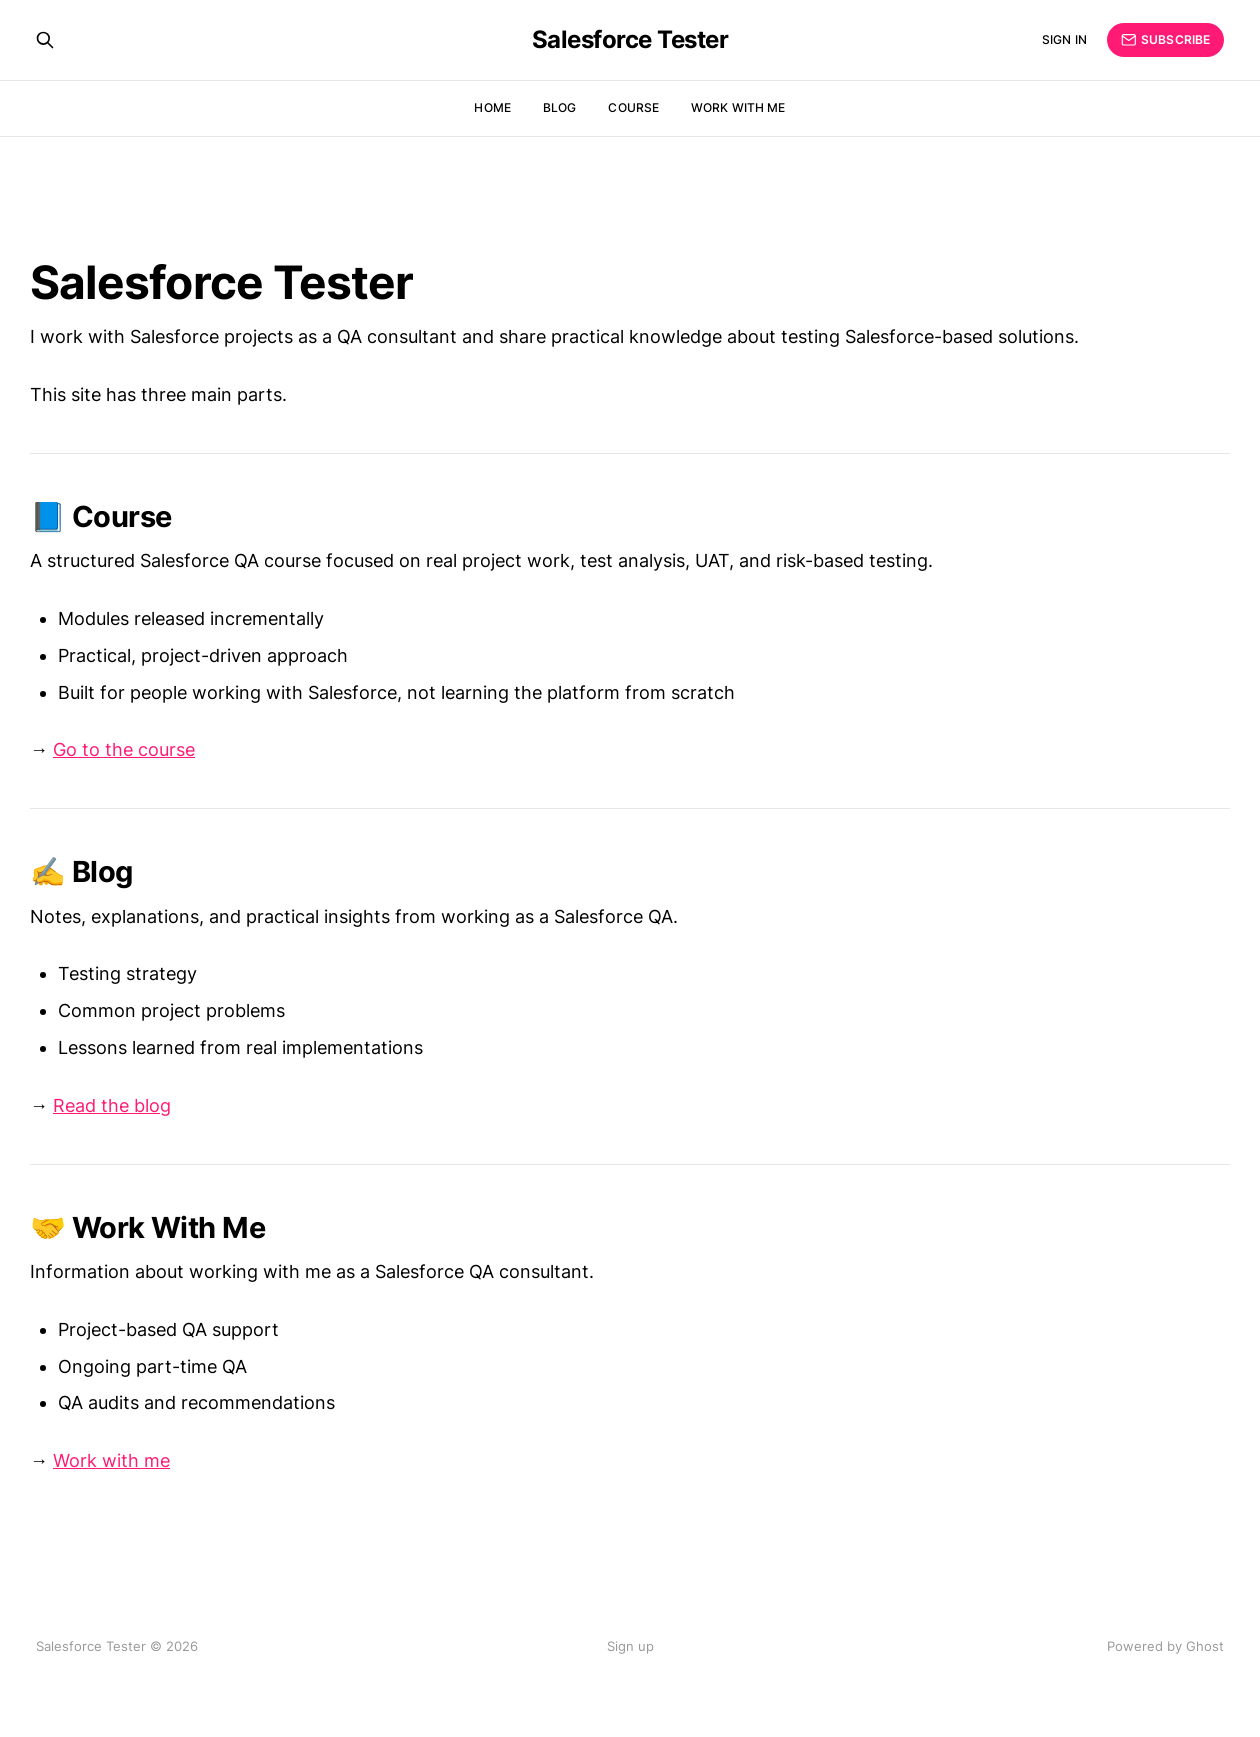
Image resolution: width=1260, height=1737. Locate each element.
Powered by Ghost (1165, 1646)
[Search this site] (45, 40)
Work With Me (738, 107)
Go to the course (124, 749)
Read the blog (112, 1105)
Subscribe (1165, 40)
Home (492, 107)
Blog (559, 107)
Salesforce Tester (630, 40)
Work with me (111, 1460)
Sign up (630, 1646)
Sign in (1064, 39)
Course (633, 107)
